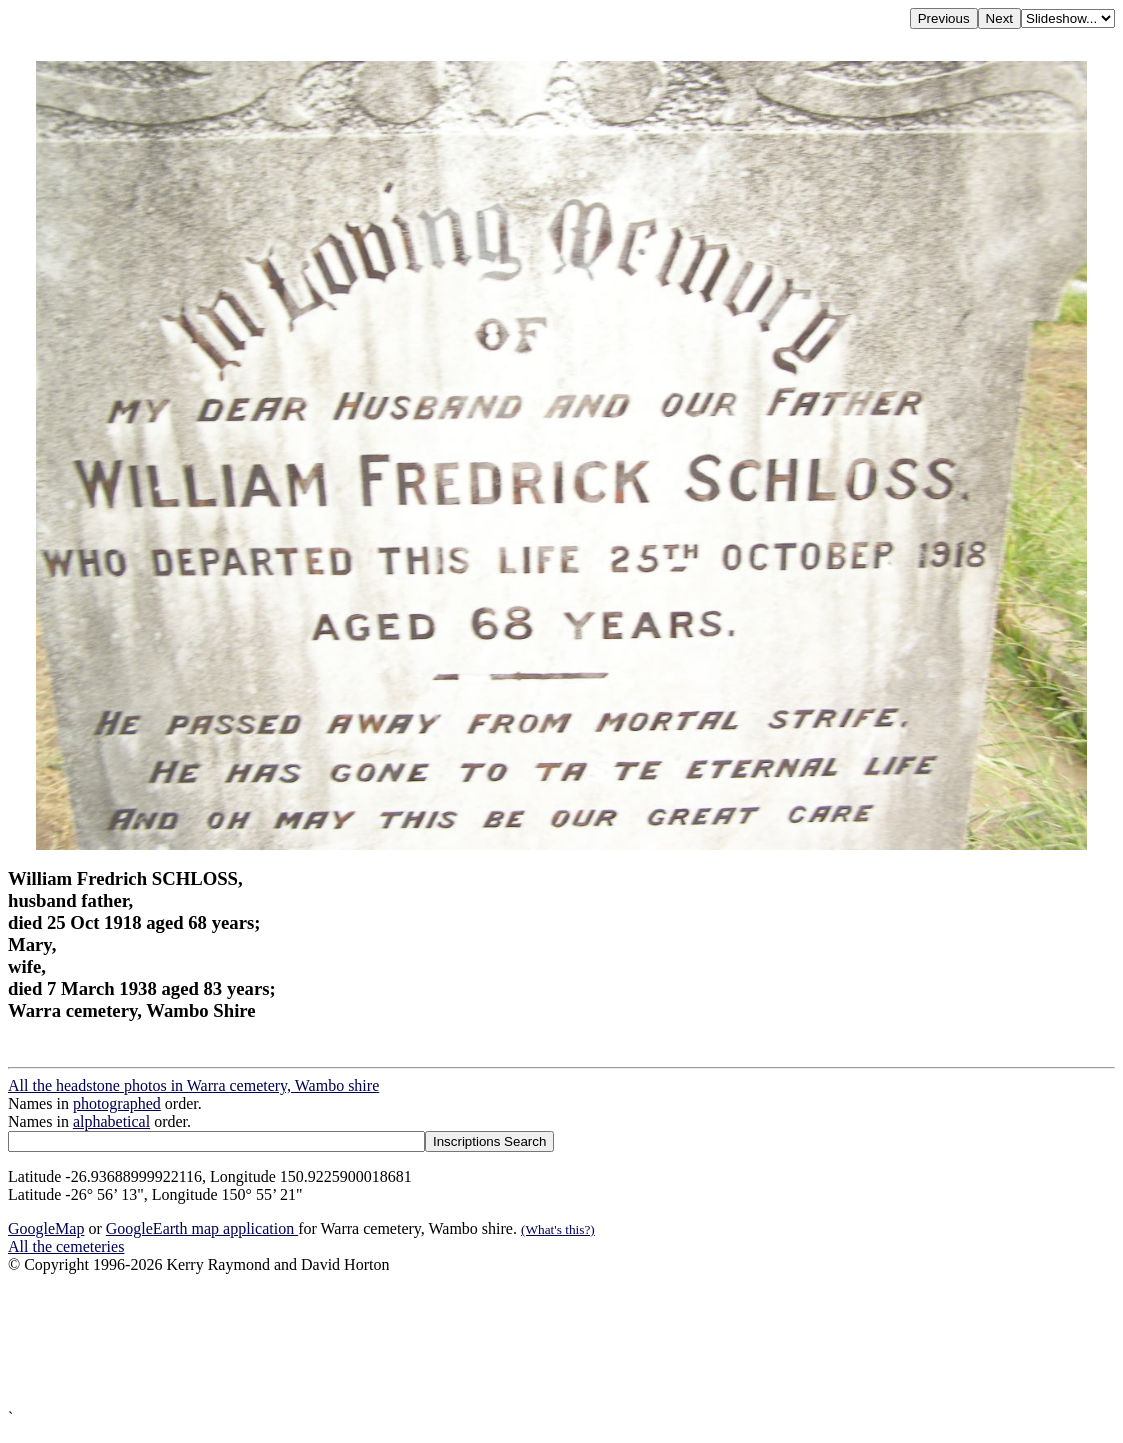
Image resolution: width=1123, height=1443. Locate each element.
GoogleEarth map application (202, 1228)
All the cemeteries (66, 1246)
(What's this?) (558, 1229)
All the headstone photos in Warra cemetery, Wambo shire (193, 1085)
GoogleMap (46, 1228)
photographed (117, 1103)
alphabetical (111, 1121)
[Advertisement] (561, 1341)
